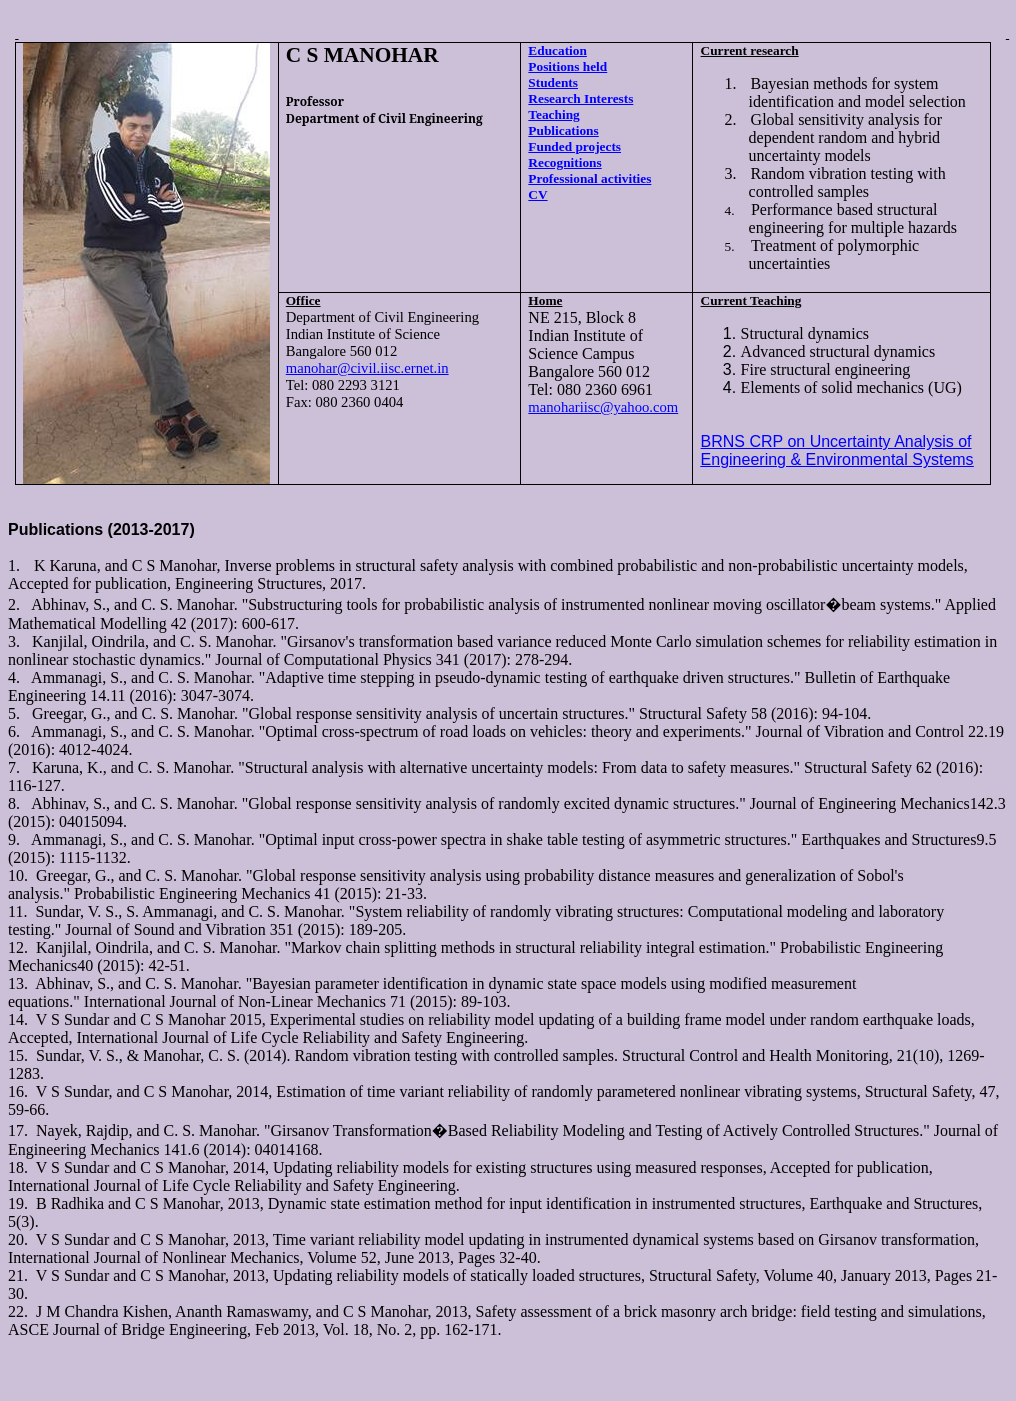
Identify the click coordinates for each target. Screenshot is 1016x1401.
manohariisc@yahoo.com (603, 407)
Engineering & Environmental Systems (837, 459)
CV (537, 194)
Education (557, 50)
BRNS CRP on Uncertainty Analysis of (836, 441)
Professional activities (589, 178)
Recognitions (564, 162)
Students (553, 82)
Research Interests (580, 98)
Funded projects (574, 146)
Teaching (553, 114)
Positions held (567, 66)
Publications (563, 130)
